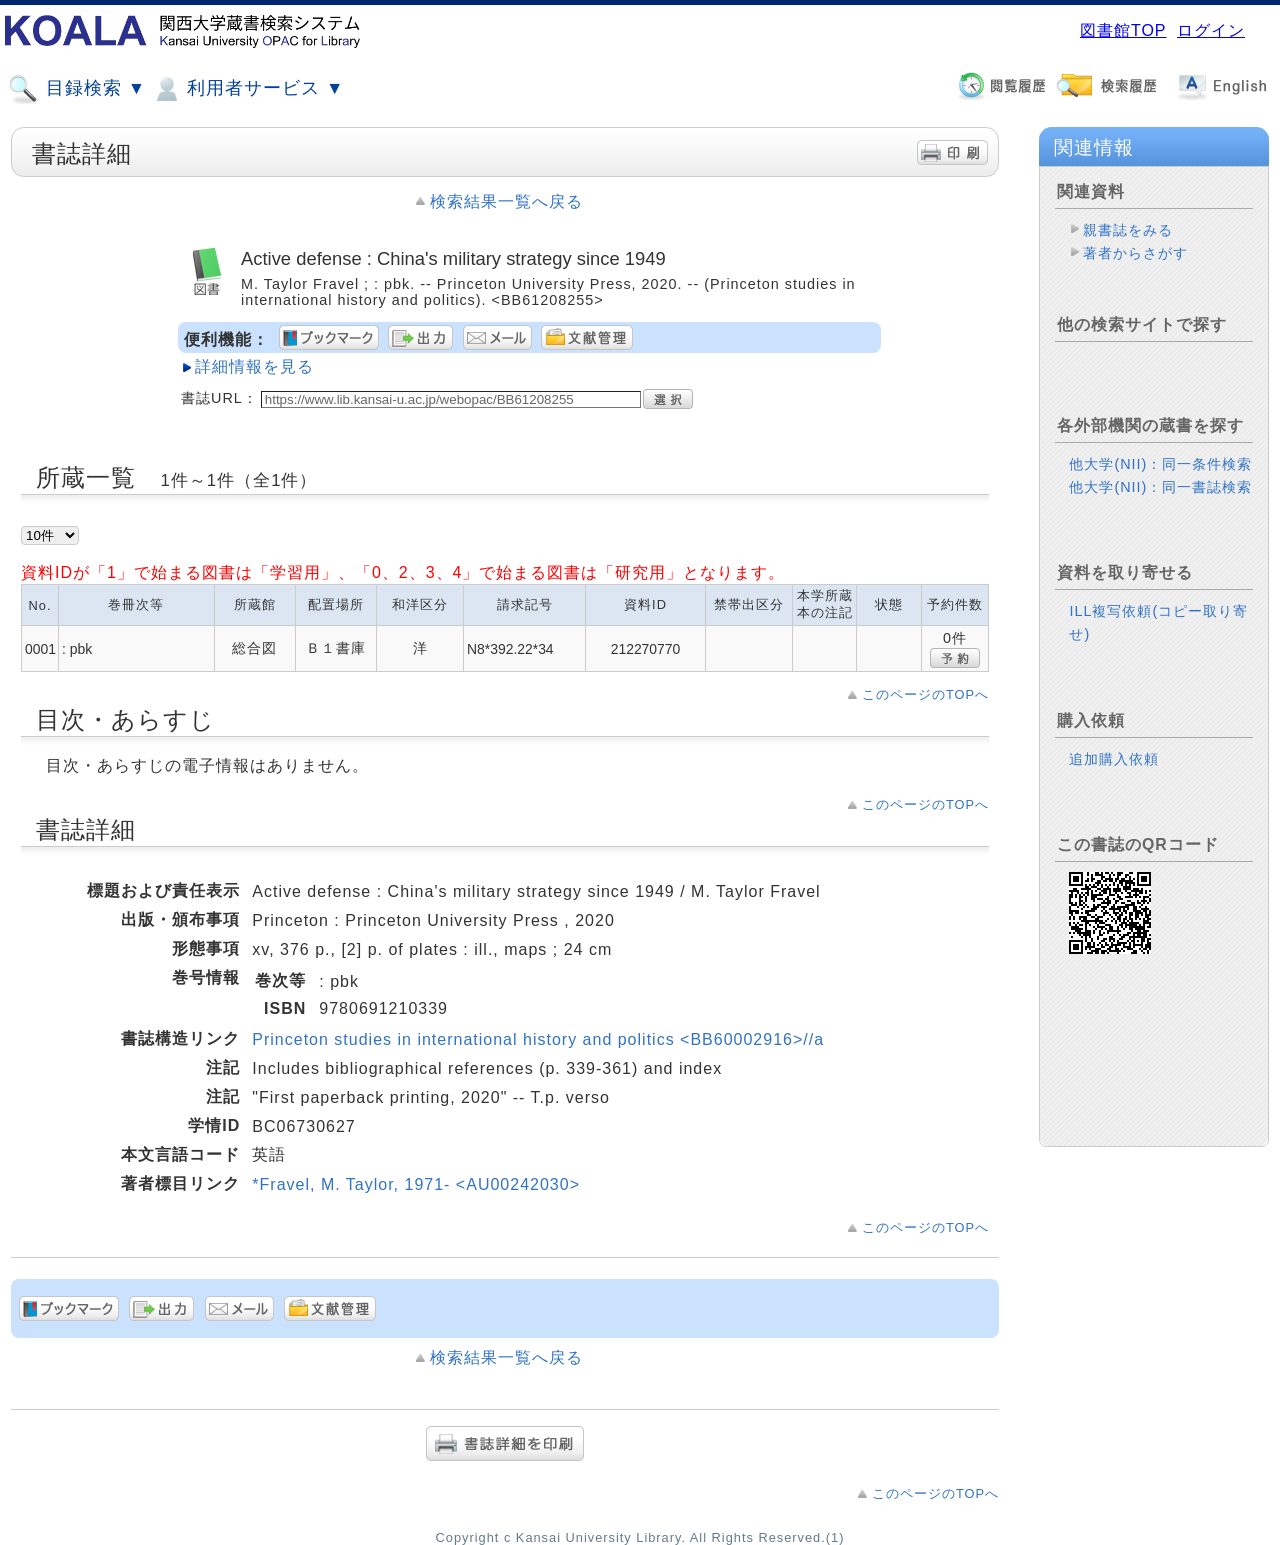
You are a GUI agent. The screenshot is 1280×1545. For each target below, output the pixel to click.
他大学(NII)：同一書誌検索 (1160, 487)
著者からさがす (1135, 253)
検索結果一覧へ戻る (506, 201)
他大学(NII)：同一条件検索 (1160, 464)
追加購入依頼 (1114, 759)
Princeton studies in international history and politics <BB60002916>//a (538, 1039)
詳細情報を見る (254, 366)
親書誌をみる (1128, 230)
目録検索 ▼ (77, 89)
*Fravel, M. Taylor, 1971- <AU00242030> (416, 1184)
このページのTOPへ (925, 694)
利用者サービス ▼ (247, 89)
